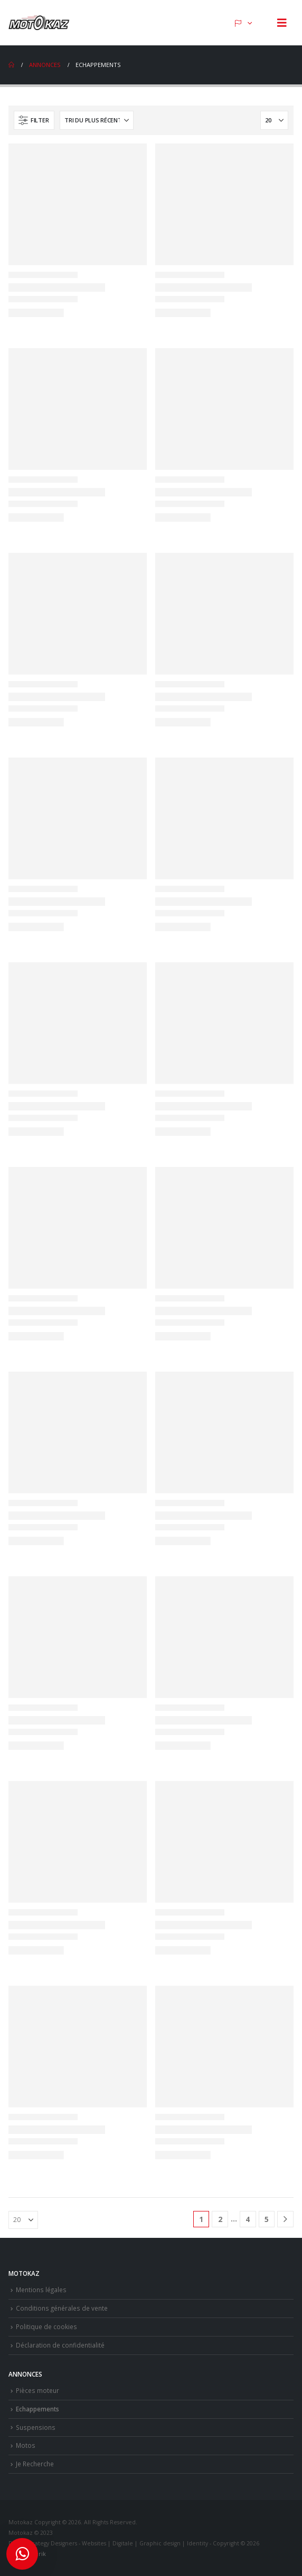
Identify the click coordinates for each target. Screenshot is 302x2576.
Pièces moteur (37, 2390)
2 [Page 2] (220, 2219)
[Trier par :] (97, 120)
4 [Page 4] (248, 2219)
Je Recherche (35, 2463)
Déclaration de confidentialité (60, 2345)
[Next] (285, 2219)
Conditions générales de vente (62, 2308)
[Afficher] (274, 120)
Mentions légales (41, 2289)
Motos (25, 2445)
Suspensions (35, 2427)
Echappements (37, 2409)
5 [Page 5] (267, 2219)
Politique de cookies (46, 2326)
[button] (282, 23)
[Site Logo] (40, 22)
